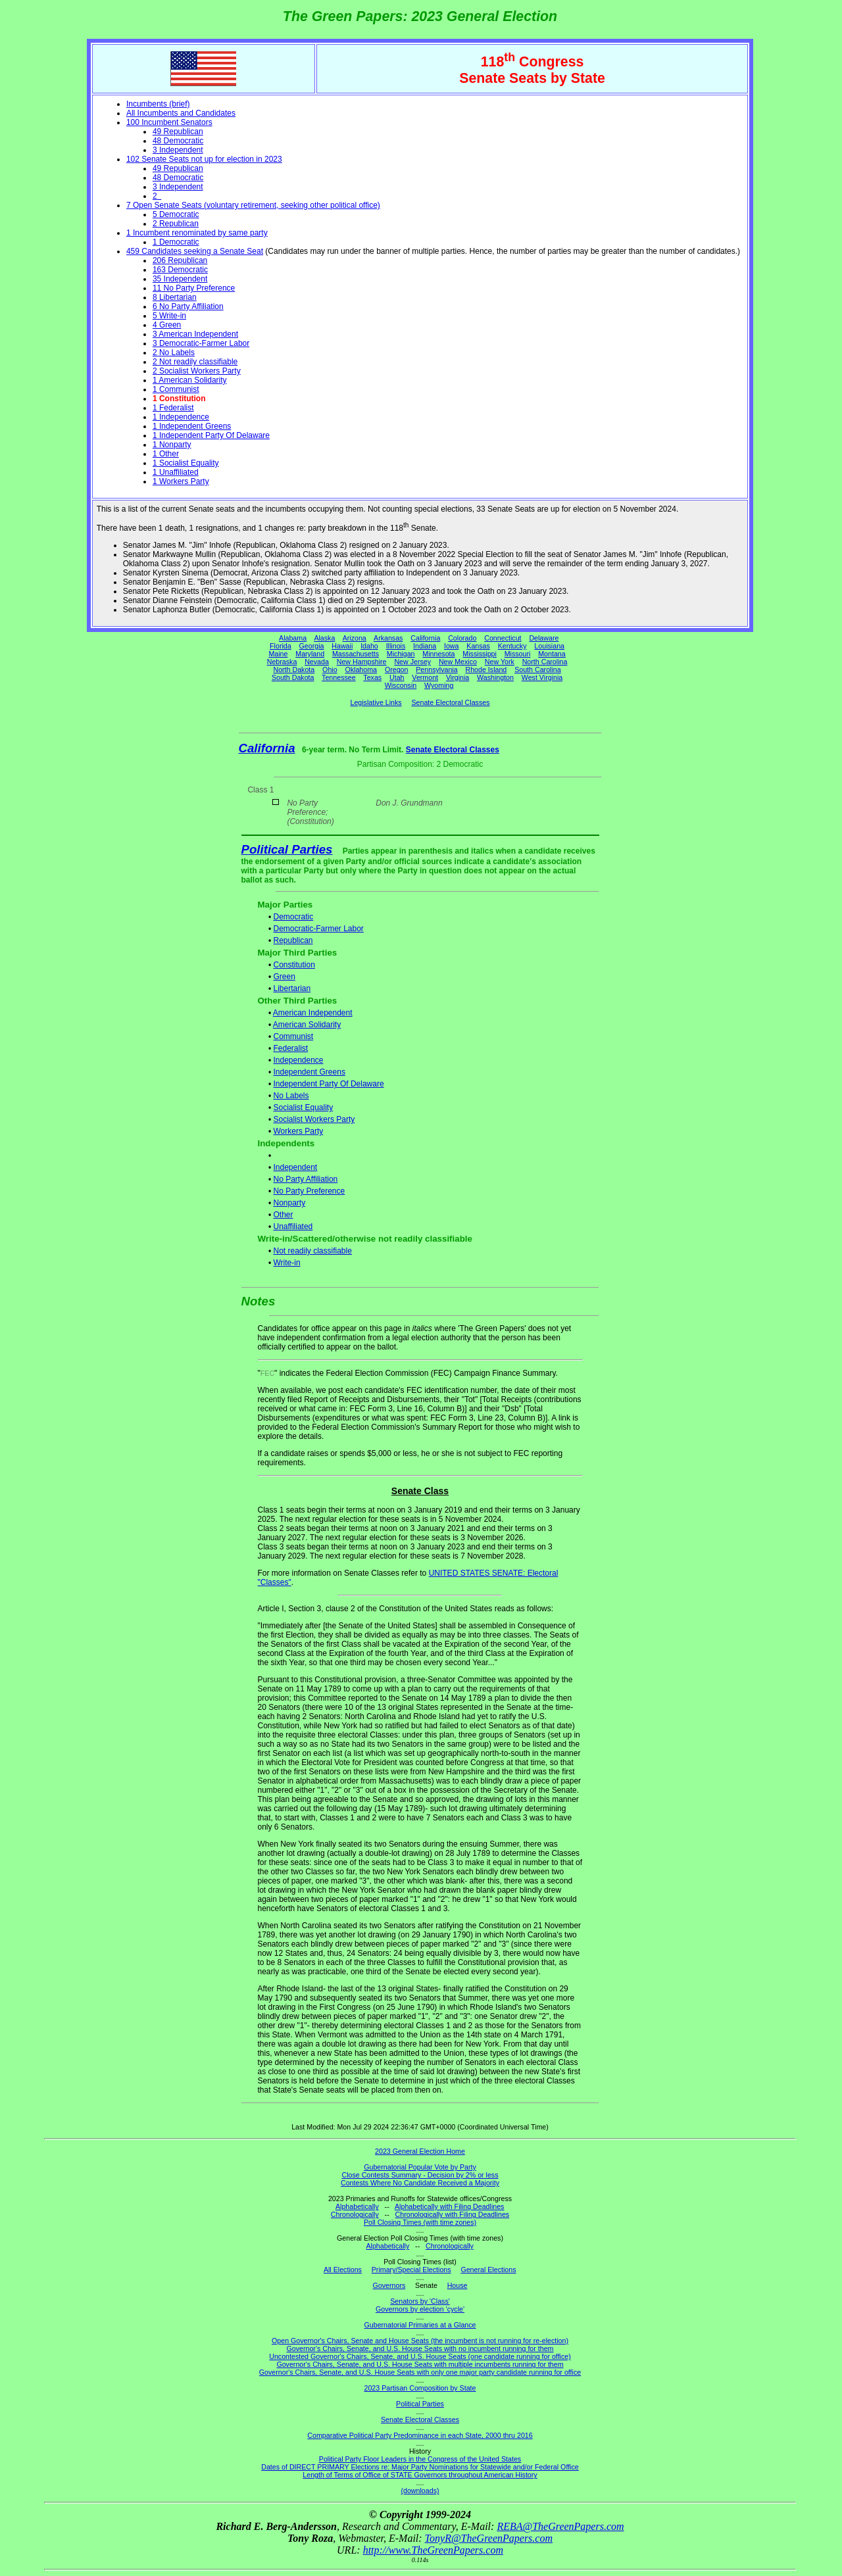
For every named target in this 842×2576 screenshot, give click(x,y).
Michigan (401, 654)
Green (284, 976)
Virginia (457, 677)
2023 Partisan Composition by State (420, 2388)
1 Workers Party (181, 481)
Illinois (396, 646)
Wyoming (438, 685)
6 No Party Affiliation (188, 306)
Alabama (293, 638)
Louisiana (549, 646)
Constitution (293, 964)
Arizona (354, 638)
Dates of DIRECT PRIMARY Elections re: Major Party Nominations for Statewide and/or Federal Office (420, 2467)
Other (283, 1214)
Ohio (329, 669)
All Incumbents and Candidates (180, 113)
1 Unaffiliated (176, 472)
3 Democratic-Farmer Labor (201, 343)
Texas (372, 677)
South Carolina (537, 669)
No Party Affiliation (305, 1179)
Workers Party (298, 1131)
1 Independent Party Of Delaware (211, 435)
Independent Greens (309, 1072)
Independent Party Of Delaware (328, 1083)
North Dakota (293, 669)
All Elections (343, 2269)
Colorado (462, 638)
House (457, 2285)
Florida (280, 646)
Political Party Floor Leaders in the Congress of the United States (420, 2459)
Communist (293, 1036)
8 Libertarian (175, 297)
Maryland (309, 654)
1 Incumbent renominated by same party (197, 232)
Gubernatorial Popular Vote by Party (420, 2167)
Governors (389, 2285)
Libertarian (291, 988)
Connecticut (502, 638)
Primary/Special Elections (411, 2269)
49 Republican (178, 131)
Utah (397, 677)
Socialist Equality (303, 1107)
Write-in (286, 1262)
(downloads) (420, 2490)
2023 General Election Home (420, 2151)
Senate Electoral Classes (450, 702)
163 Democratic (180, 269)
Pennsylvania (436, 669)
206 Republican (180, 260)
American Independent (313, 1012)
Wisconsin (401, 685)
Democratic (293, 916)
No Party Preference (309, 1191)
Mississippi (479, 654)
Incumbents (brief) (158, 104)
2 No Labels (174, 352)
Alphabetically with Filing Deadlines (449, 2206)
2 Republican (176, 223)
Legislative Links (375, 702)
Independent (295, 1167)
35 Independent (180, 278)
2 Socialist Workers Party (197, 371)
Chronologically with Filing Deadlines (452, 2214)
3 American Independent (195, 334)
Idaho (369, 646)
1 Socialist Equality (186, 463)
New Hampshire (362, 662)
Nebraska (282, 662)
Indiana (424, 646)
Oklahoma (361, 669)
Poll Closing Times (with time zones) (420, 2222)
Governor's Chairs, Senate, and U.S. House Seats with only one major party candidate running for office (420, 2372)
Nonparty (289, 1202)
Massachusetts (355, 654)
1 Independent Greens (192, 426)
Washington (495, 677)
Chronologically (355, 2214)
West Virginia (542, 677)
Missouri (518, 654)
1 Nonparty (172, 444)
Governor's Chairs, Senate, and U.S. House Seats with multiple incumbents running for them (419, 2364)
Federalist (290, 1048)
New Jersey (412, 662)
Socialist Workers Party (314, 1119)
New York (499, 662)
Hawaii (342, 646)
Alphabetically (357, 2206)
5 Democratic (176, 214)
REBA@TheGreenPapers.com (560, 2526)
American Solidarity (307, 1024)
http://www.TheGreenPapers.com (433, 2550)
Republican (292, 940)
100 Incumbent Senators (169, 122)
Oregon (397, 669)
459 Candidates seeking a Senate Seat (194, 251)
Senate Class (420, 1491)
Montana (551, 654)
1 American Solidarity (190, 380)
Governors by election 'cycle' (420, 2309)
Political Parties (287, 849)
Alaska (324, 638)
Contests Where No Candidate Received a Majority (420, 2183)
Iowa (451, 646)
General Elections (488, 2269)
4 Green (167, 324)
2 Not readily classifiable (195, 361)
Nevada (317, 662)
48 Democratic (178, 140)
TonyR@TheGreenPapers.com (489, 2538)
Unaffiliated (292, 1226)
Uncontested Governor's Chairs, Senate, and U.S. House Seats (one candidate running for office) (420, 2356)
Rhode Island (486, 669)
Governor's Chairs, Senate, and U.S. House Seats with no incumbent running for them (420, 2348)
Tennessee (339, 677)
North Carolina (545, 662)
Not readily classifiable (312, 1250)
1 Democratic (176, 242)
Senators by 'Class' (420, 2301)
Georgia (311, 646)
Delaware (543, 638)
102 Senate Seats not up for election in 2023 (204, 159)
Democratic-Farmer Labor (318, 928)
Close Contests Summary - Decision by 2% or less (419, 2175)
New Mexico (458, 662)
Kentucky (512, 646)
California (425, 638)
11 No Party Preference (194, 288)
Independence (298, 1060)
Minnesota (438, 654)
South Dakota (293, 677)
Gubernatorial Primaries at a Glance (420, 2325)
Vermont (425, 677)
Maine (277, 654)
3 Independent (178, 150)
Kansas (478, 646)
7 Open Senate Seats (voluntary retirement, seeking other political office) (253, 205)
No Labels (291, 1095)
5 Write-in (169, 315)
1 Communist (176, 389)
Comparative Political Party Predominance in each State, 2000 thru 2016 (419, 2435)
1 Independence (181, 417)
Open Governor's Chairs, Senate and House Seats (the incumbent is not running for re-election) (420, 2341)
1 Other (166, 453)
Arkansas (388, 638)
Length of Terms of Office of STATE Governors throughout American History (420, 2475)
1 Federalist (173, 407)
